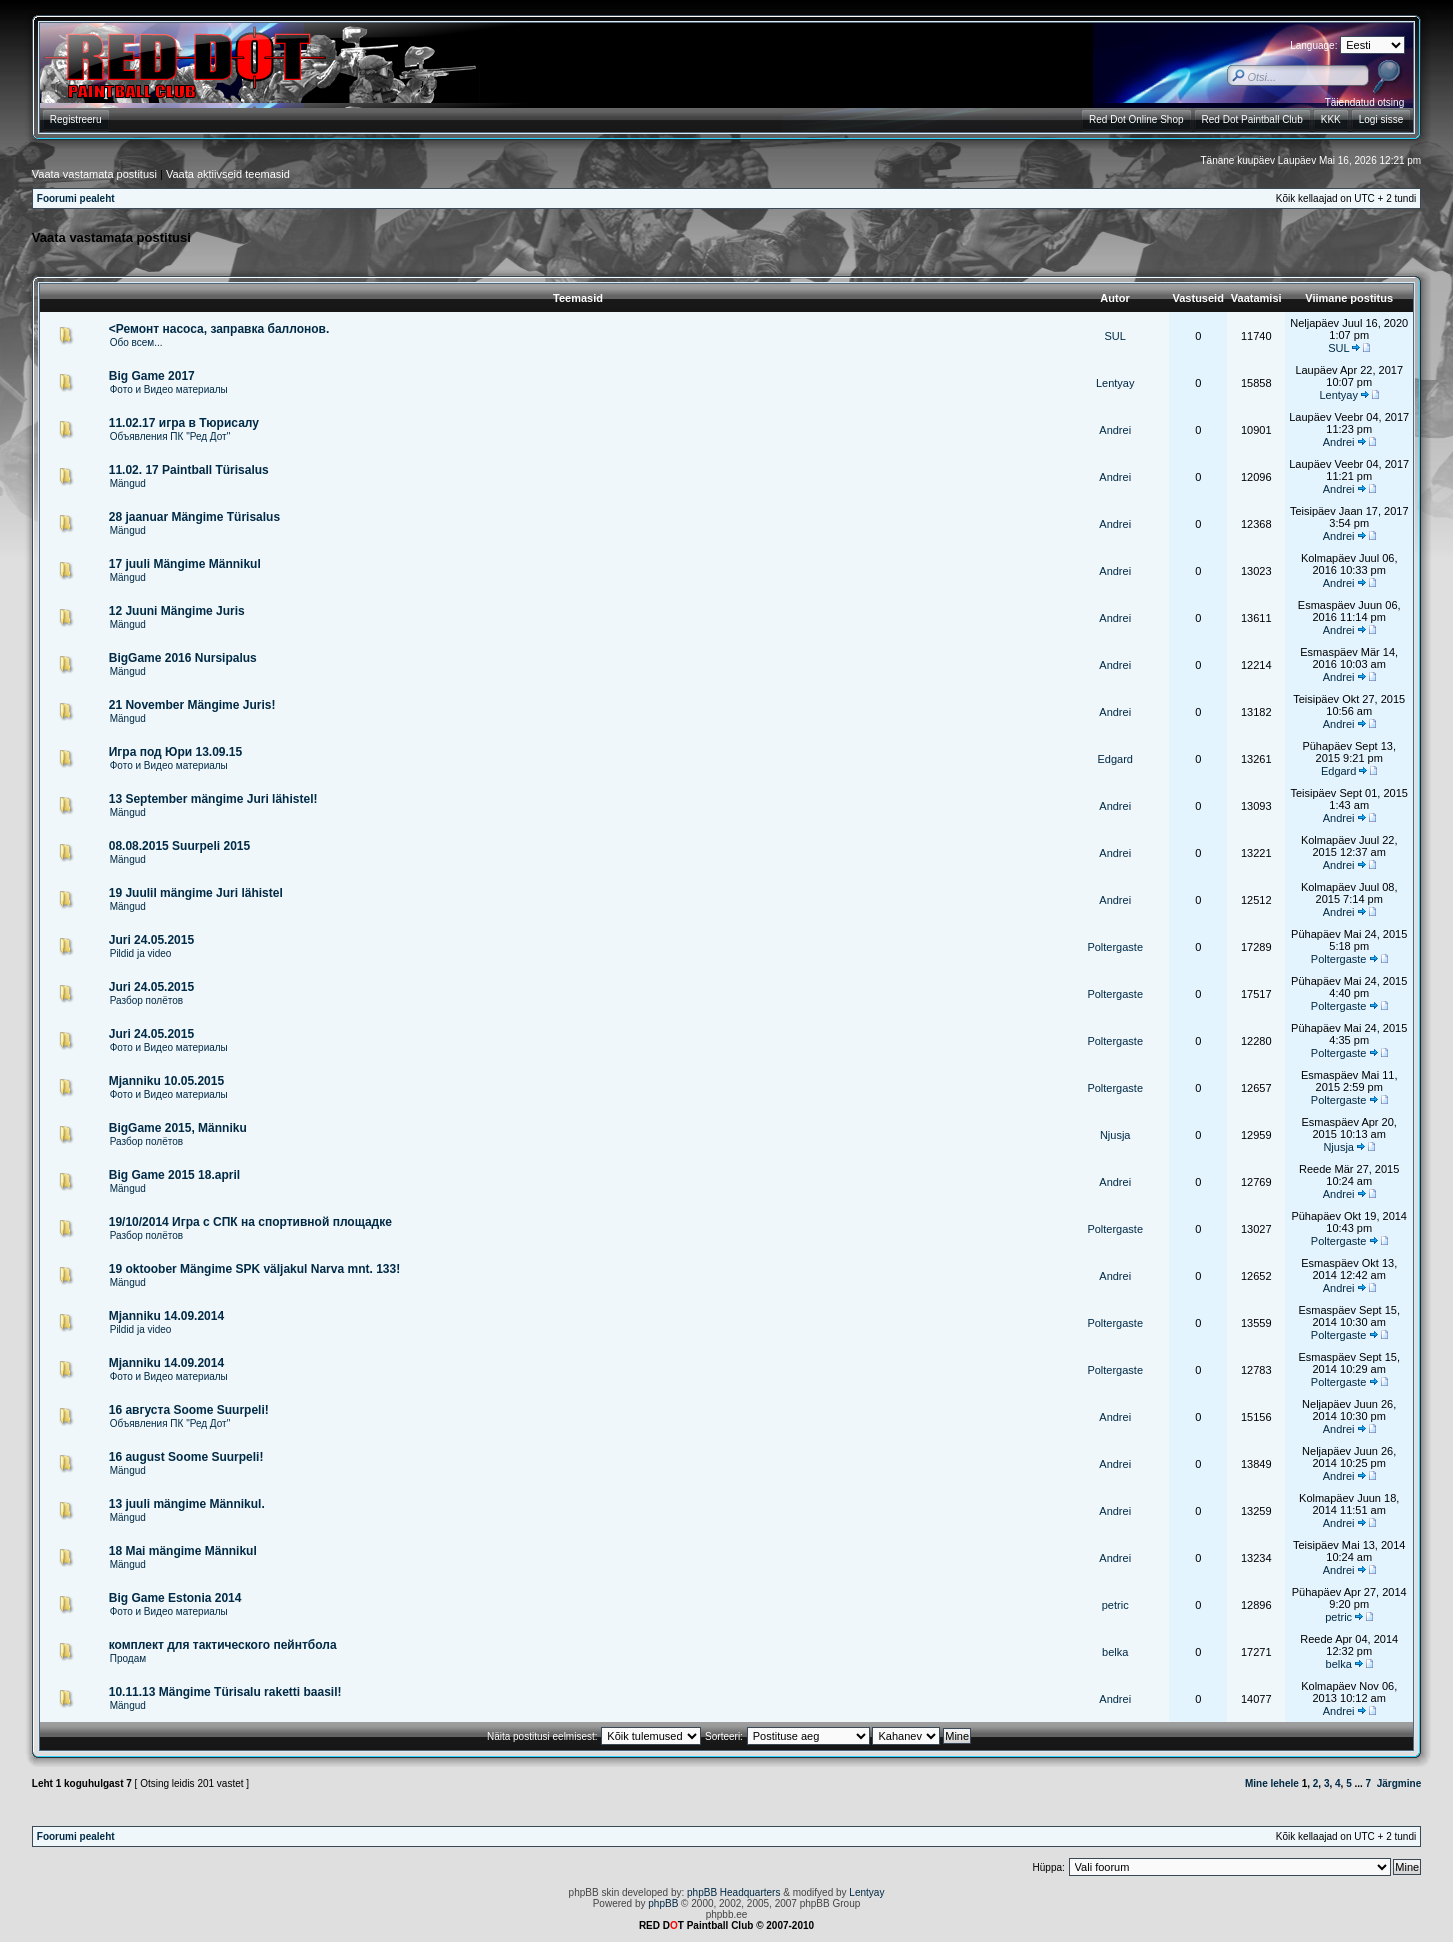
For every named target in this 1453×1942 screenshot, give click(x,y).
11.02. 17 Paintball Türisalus (189, 470)
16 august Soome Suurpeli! (186, 1457)
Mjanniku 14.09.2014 (166, 1316)
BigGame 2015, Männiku (178, 1128)
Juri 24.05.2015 (151, 940)
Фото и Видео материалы (169, 389)
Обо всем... (136, 342)
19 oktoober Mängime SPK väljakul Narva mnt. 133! (254, 1269)
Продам (128, 1658)
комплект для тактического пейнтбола (223, 1645)
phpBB (663, 1903)
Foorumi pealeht (76, 198)
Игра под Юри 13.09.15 (175, 752)
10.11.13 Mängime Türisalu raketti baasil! (225, 1692)
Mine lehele (1272, 1783)
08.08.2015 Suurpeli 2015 (179, 846)
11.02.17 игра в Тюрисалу (184, 423)
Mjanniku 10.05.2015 (166, 1081)
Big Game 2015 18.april (174, 1175)
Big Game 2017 (152, 376)
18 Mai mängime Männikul (183, 1551)
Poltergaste (1115, 947)
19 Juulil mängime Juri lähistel (196, 893)
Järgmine (1399, 1783)
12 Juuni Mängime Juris (177, 611)
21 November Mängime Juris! (192, 705)
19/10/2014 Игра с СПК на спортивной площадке (250, 1222)
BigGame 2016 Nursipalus (183, 658)
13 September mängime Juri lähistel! (213, 799)
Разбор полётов (146, 1000)
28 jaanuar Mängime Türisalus (194, 517)
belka (1115, 1652)
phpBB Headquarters (733, 1892)
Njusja (1115, 1135)
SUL (1115, 336)
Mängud (128, 483)
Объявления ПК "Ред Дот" (170, 436)
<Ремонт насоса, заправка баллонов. (219, 329)
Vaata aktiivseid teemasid (228, 174)
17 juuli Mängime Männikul (185, 564)
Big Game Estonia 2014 (175, 1598)
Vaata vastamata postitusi (94, 174)
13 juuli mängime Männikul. (187, 1504)
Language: (1313, 45)
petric (1115, 1605)
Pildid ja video (141, 953)
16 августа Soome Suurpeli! (189, 1410)
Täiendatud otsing (1365, 102)
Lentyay (1115, 383)
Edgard (1114, 759)
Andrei (1115, 430)
